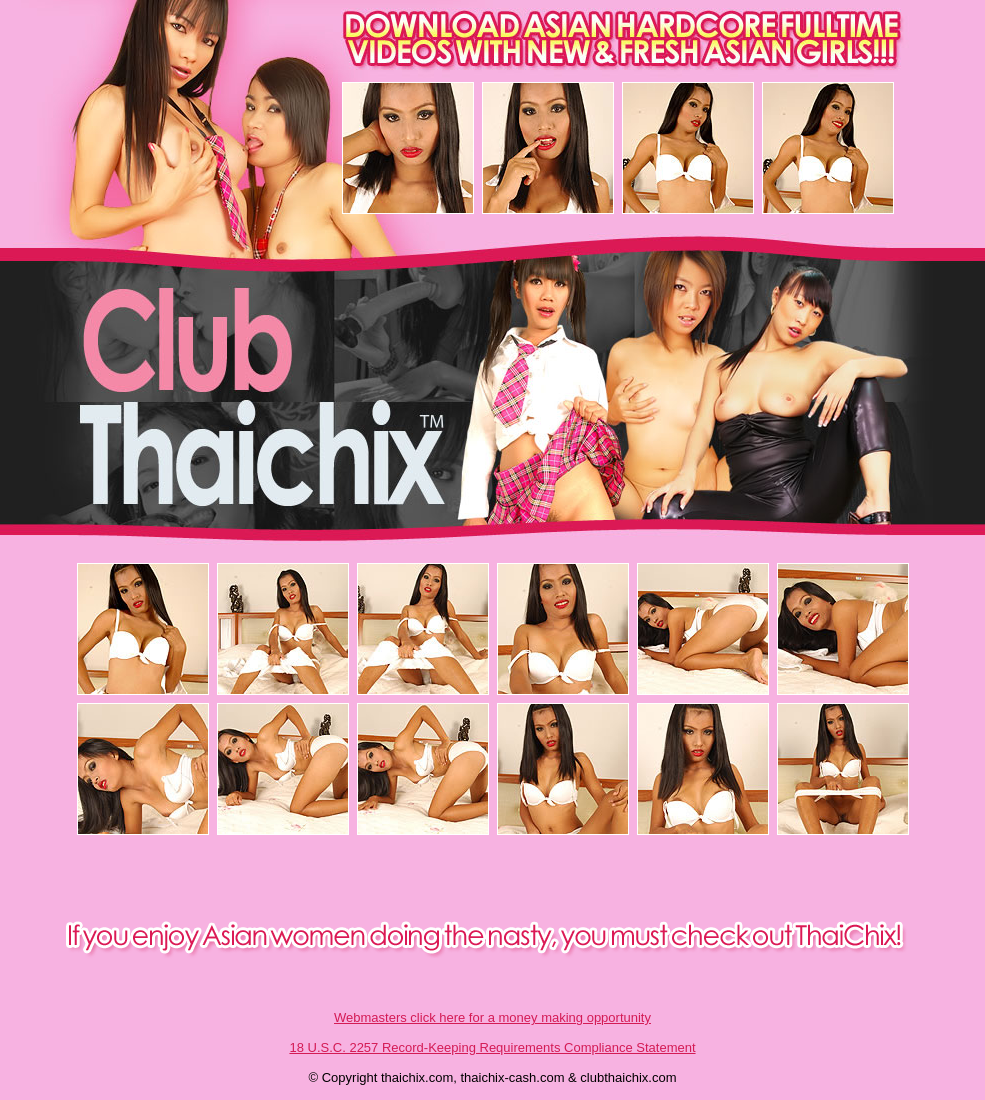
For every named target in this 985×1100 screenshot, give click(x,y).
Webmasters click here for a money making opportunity (492, 1017)
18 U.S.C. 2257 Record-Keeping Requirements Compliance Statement (492, 1047)
